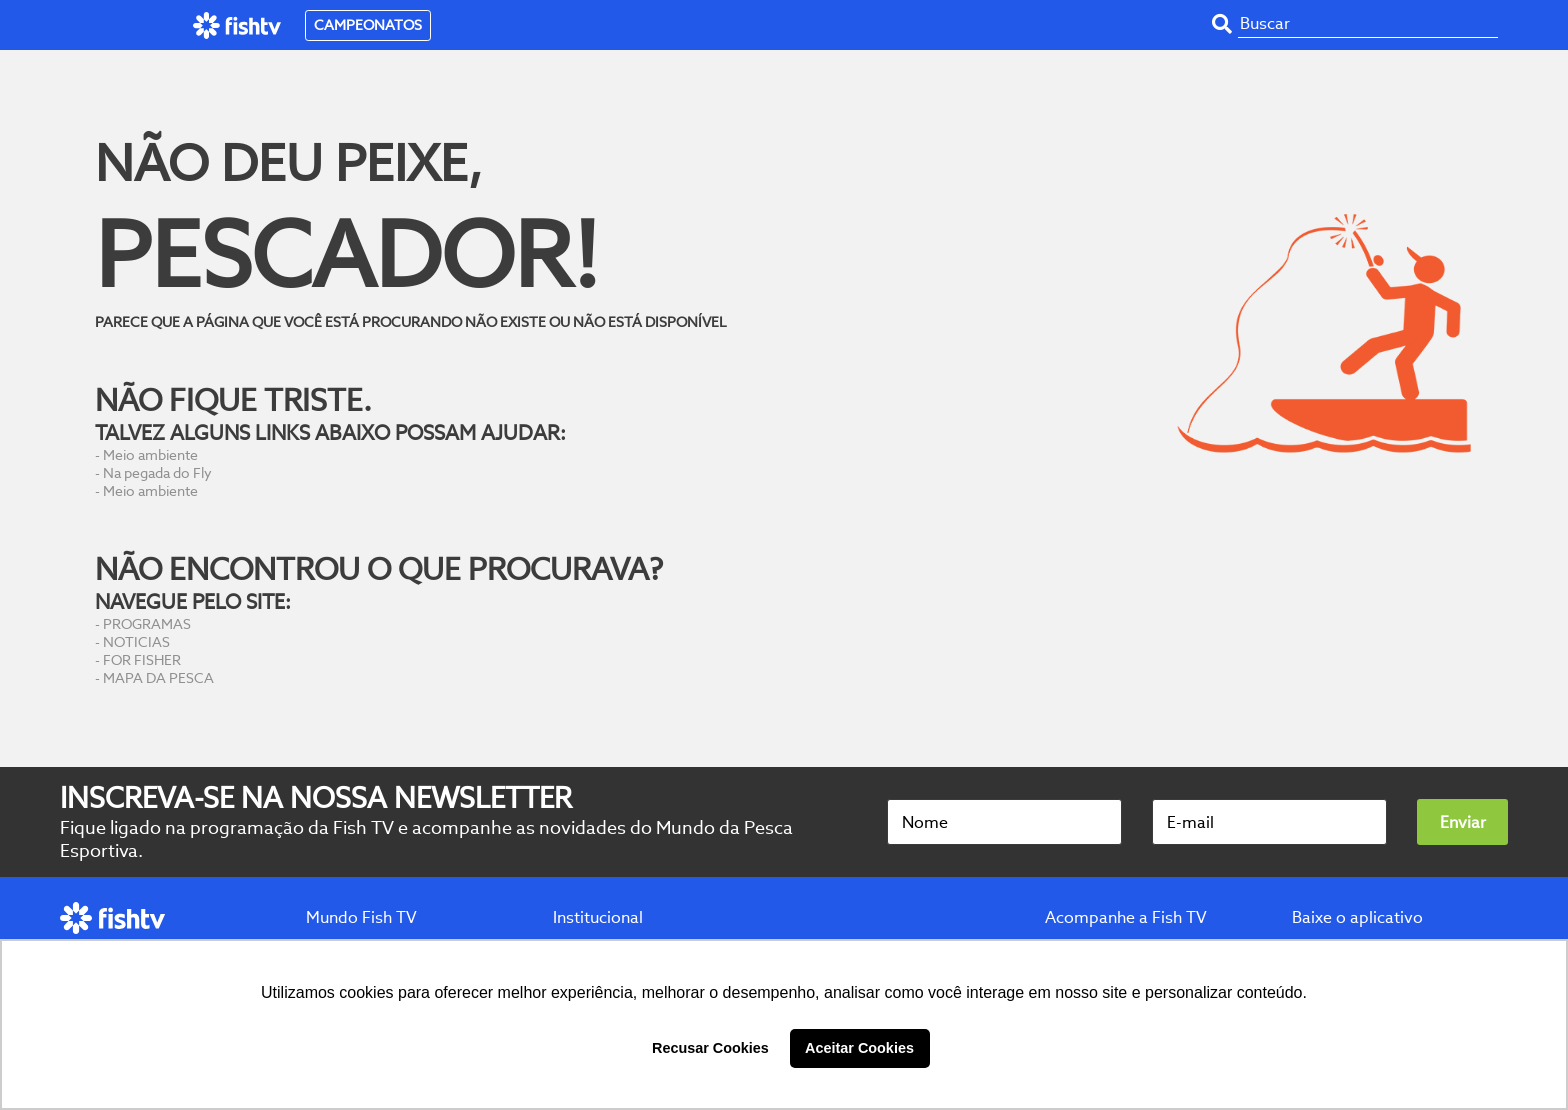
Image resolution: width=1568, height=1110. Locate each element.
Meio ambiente (150, 455)
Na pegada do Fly (157, 473)
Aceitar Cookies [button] (859, 1048)
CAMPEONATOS (368, 25)
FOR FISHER (142, 660)
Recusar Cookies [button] (710, 1048)
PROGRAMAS (147, 624)
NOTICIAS (136, 642)
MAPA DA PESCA (158, 678)
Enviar (1463, 822)
